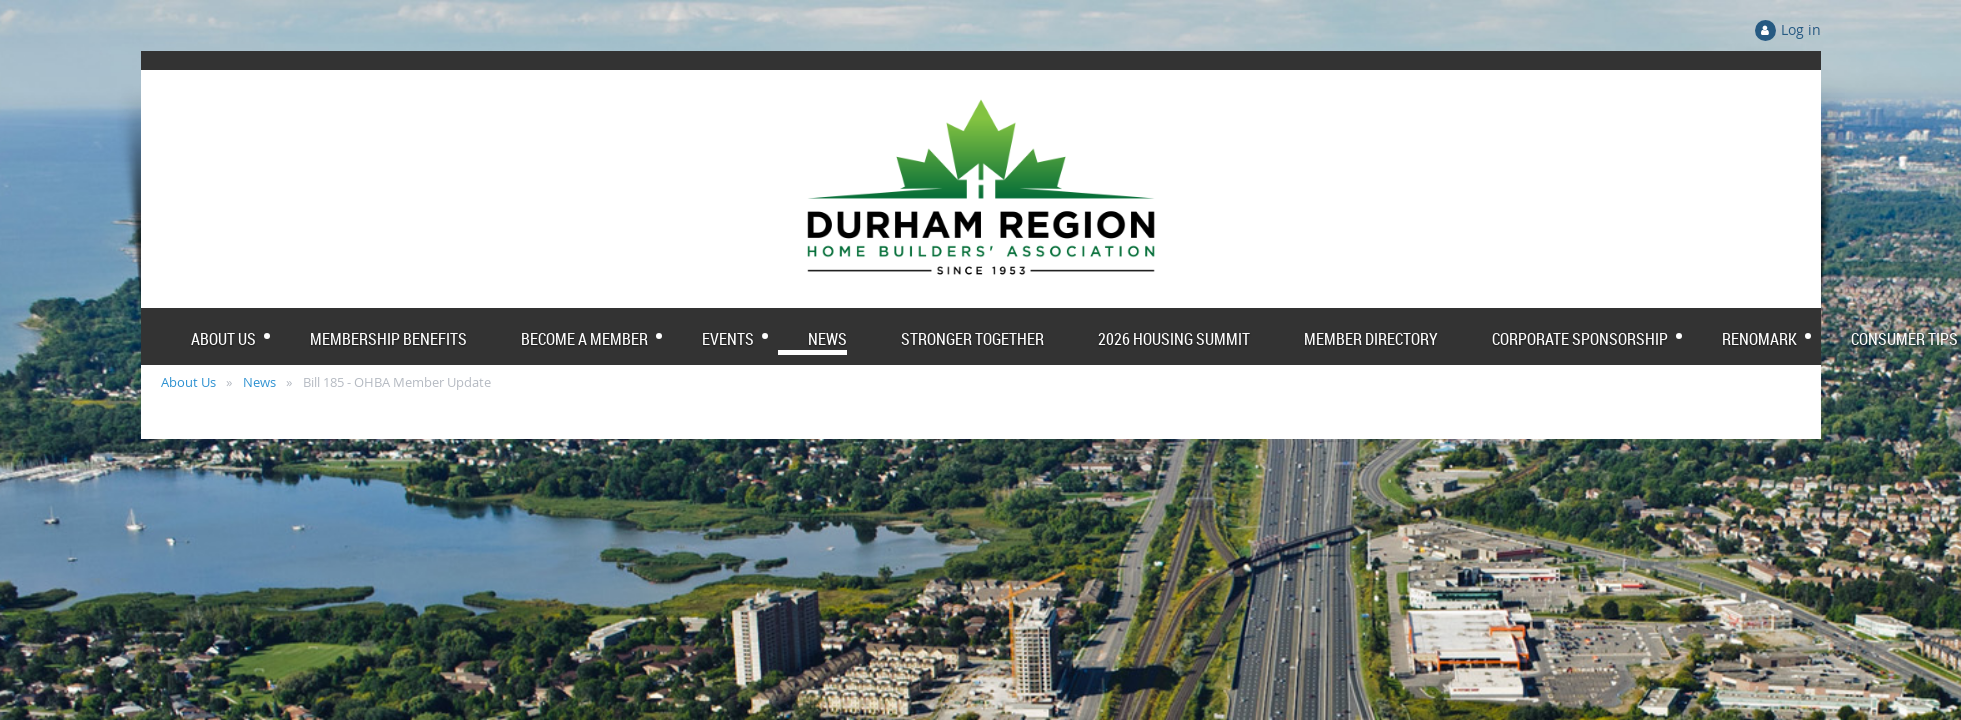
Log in (1801, 29)
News (259, 382)
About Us (188, 382)
